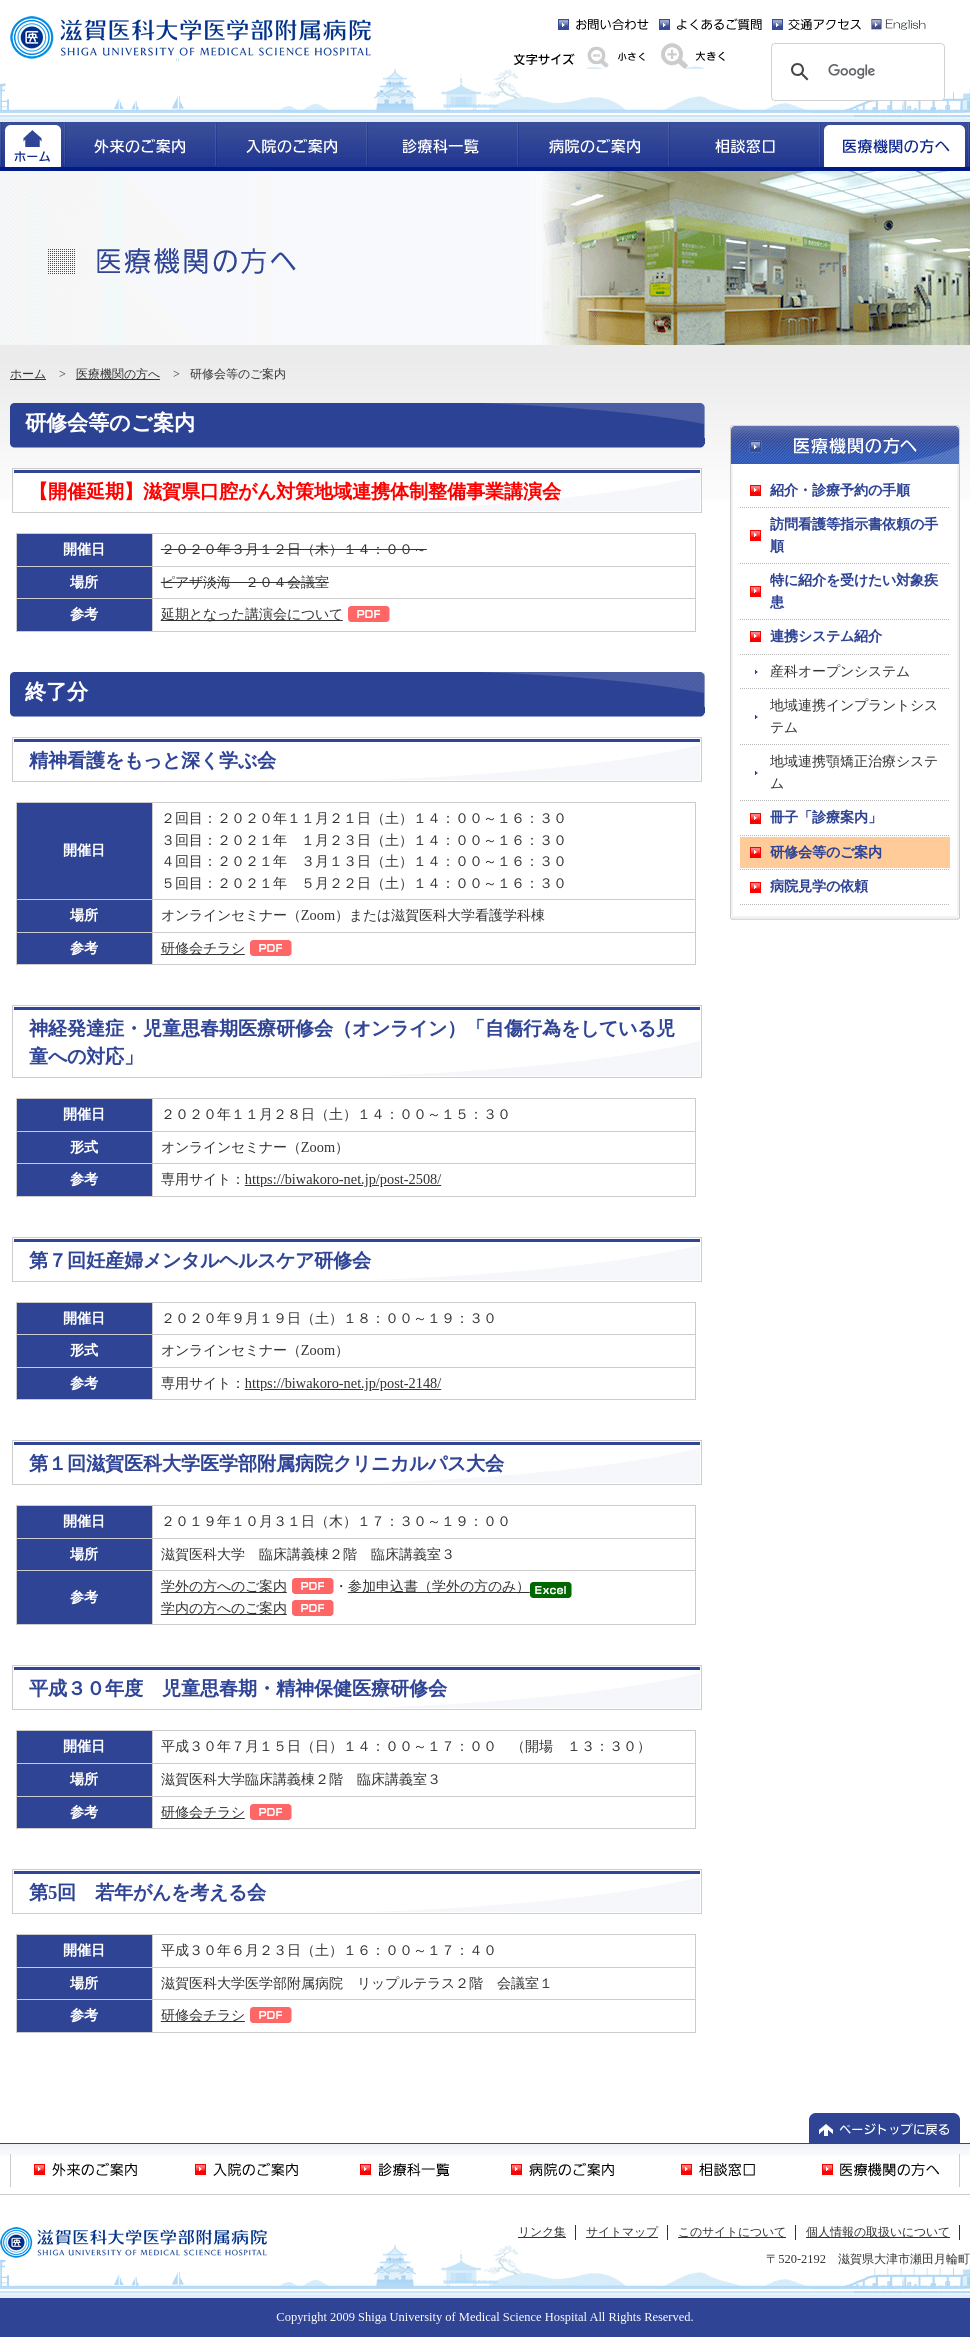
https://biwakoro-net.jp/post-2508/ (343, 1179)
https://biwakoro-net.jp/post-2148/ (343, 1383)
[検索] (855, 72)
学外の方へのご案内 (224, 1586)
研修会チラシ (203, 948)
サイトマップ (622, 2232)
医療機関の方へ (118, 374)
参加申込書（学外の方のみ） (439, 1586)
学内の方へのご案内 (224, 1608)
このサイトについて (732, 2232)
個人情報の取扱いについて (878, 2232)
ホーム (28, 374)
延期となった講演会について (252, 614)
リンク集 (542, 2232)
